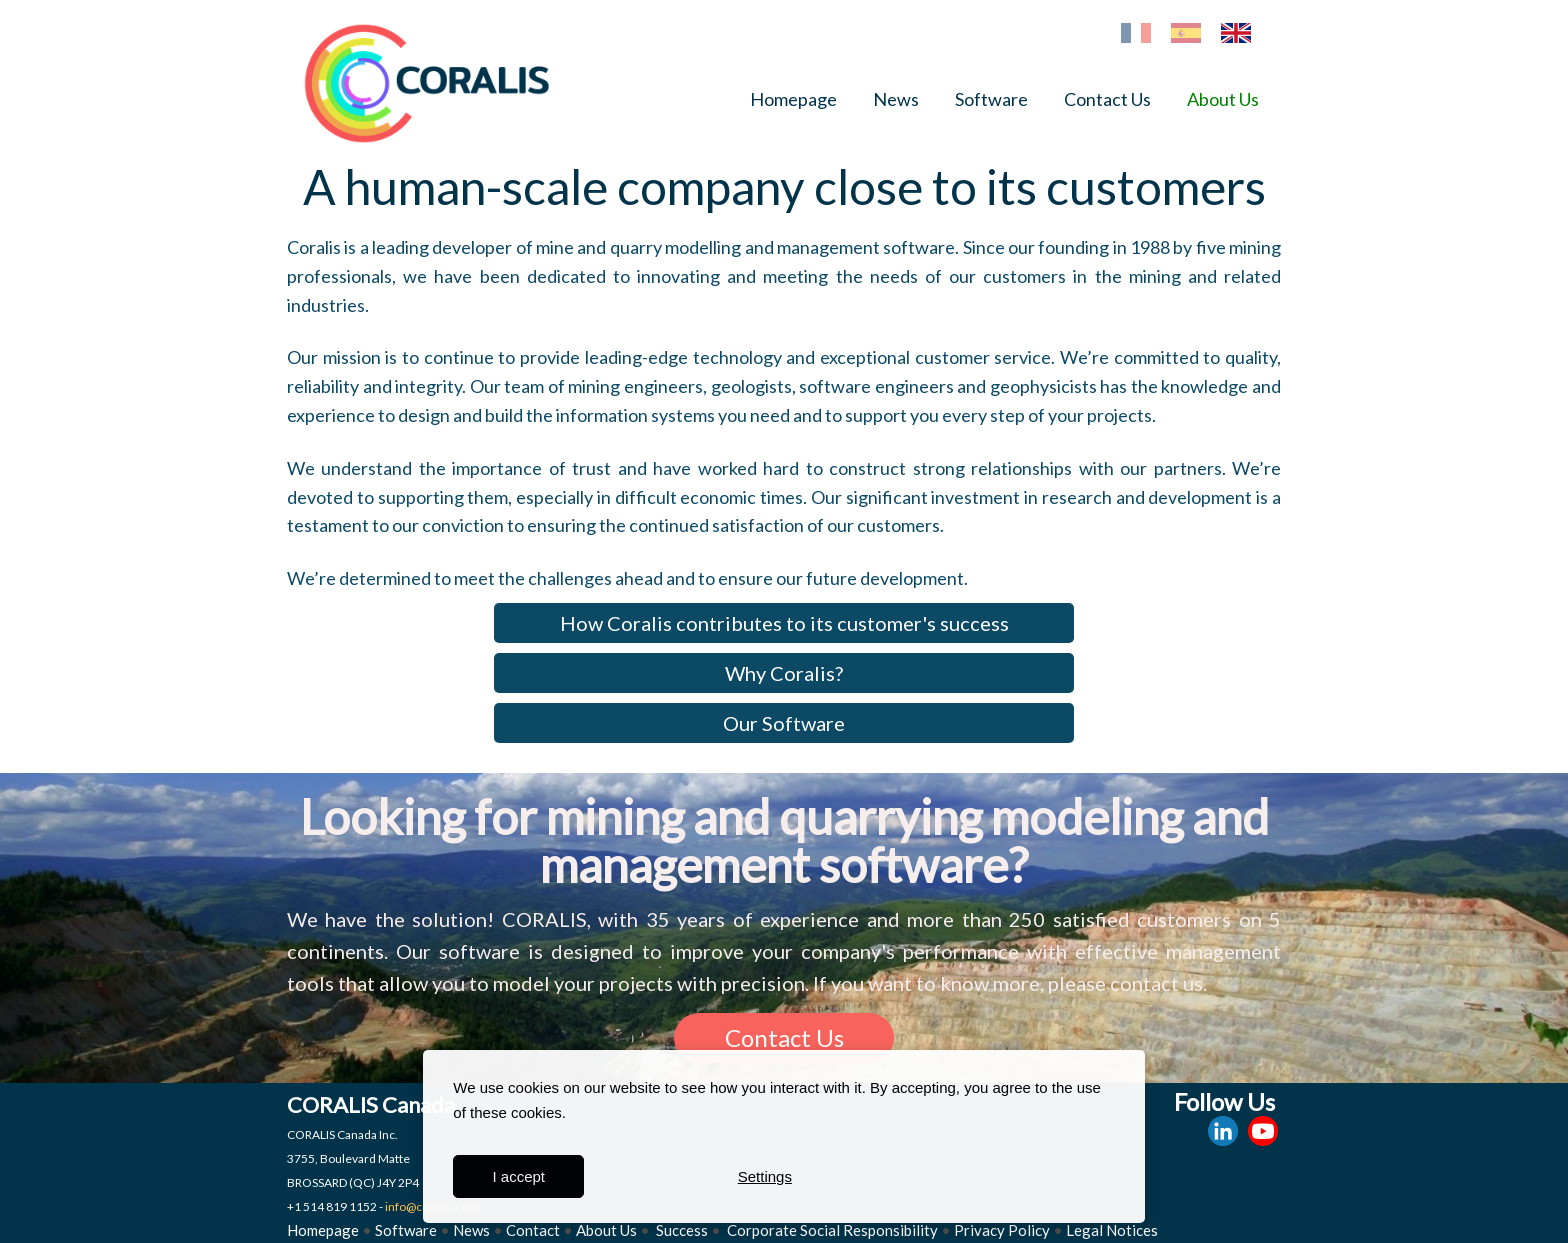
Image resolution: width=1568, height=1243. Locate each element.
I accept (519, 1176)
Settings (765, 1176)
